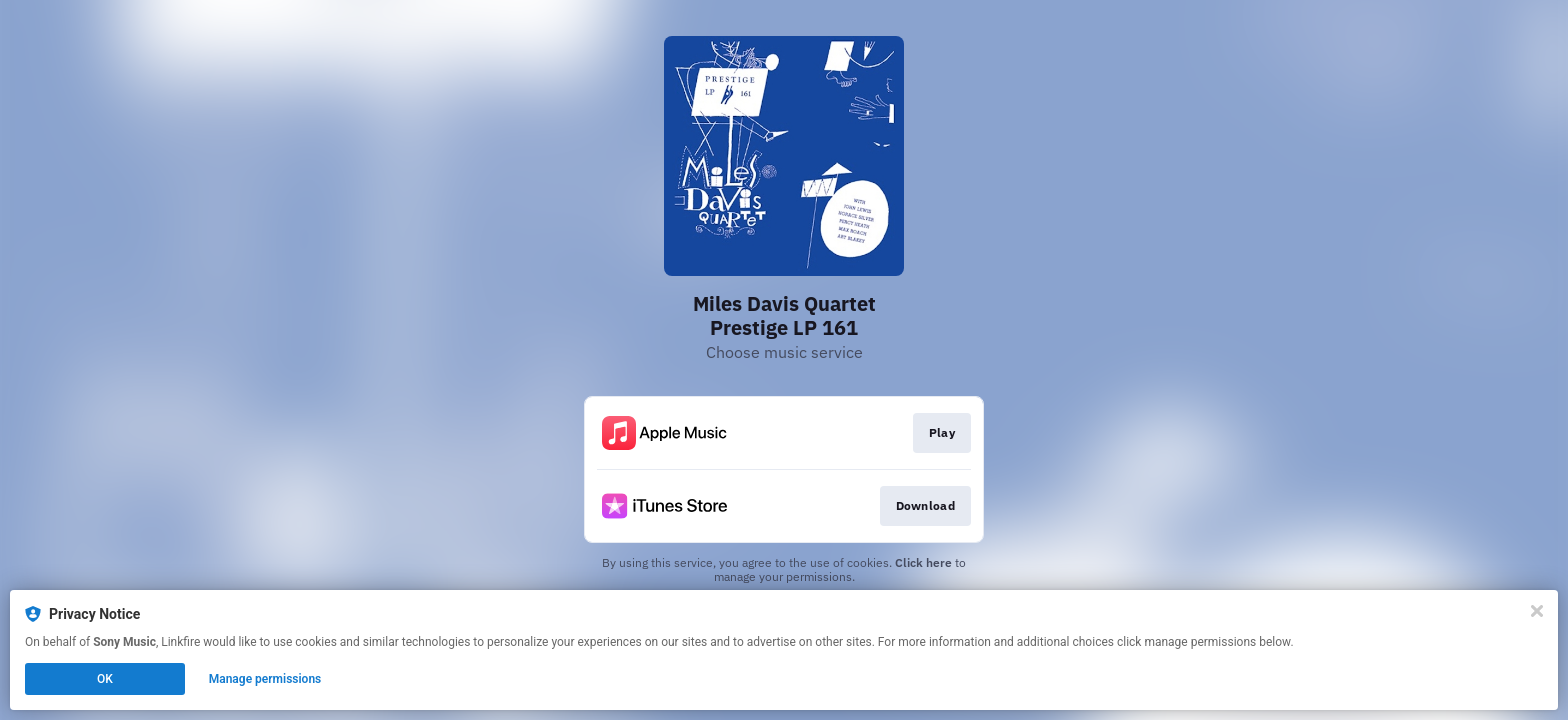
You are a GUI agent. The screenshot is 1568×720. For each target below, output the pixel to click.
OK (105, 679)
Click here (923, 562)
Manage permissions (265, 679)
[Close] (1537, 611)
